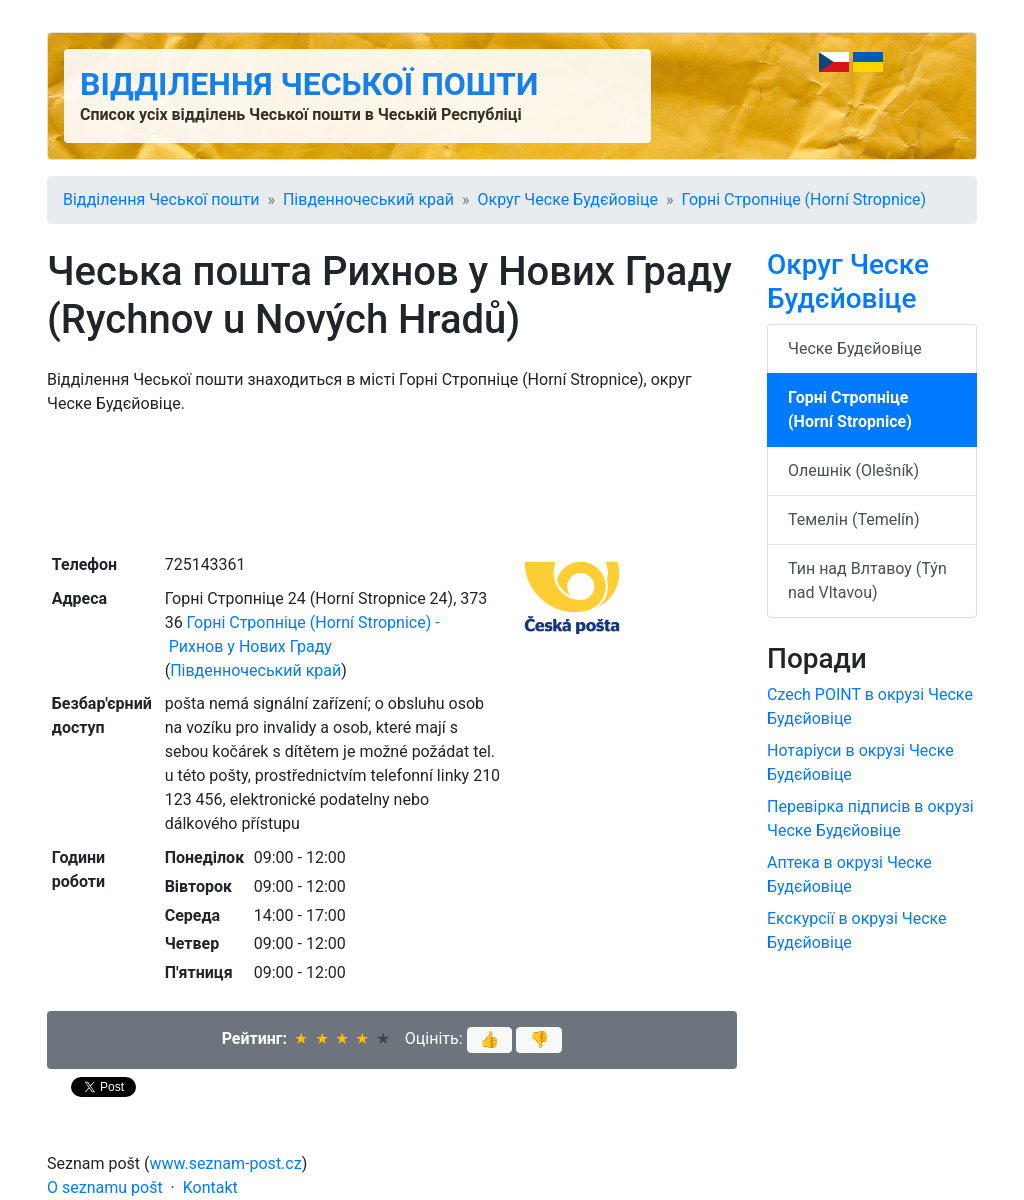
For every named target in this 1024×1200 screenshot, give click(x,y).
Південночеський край (368, 199)
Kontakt (210, 1187)
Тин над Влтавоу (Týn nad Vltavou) (867, 580)
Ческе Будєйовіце (855, 348)
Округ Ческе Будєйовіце (568, 199)
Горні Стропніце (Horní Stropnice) (803, 199)
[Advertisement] (392, 482)
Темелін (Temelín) (853, 519)
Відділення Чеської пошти (309, 84)
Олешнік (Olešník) (853, 470)
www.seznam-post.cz (226, 1163)
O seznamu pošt (105, 1187)
